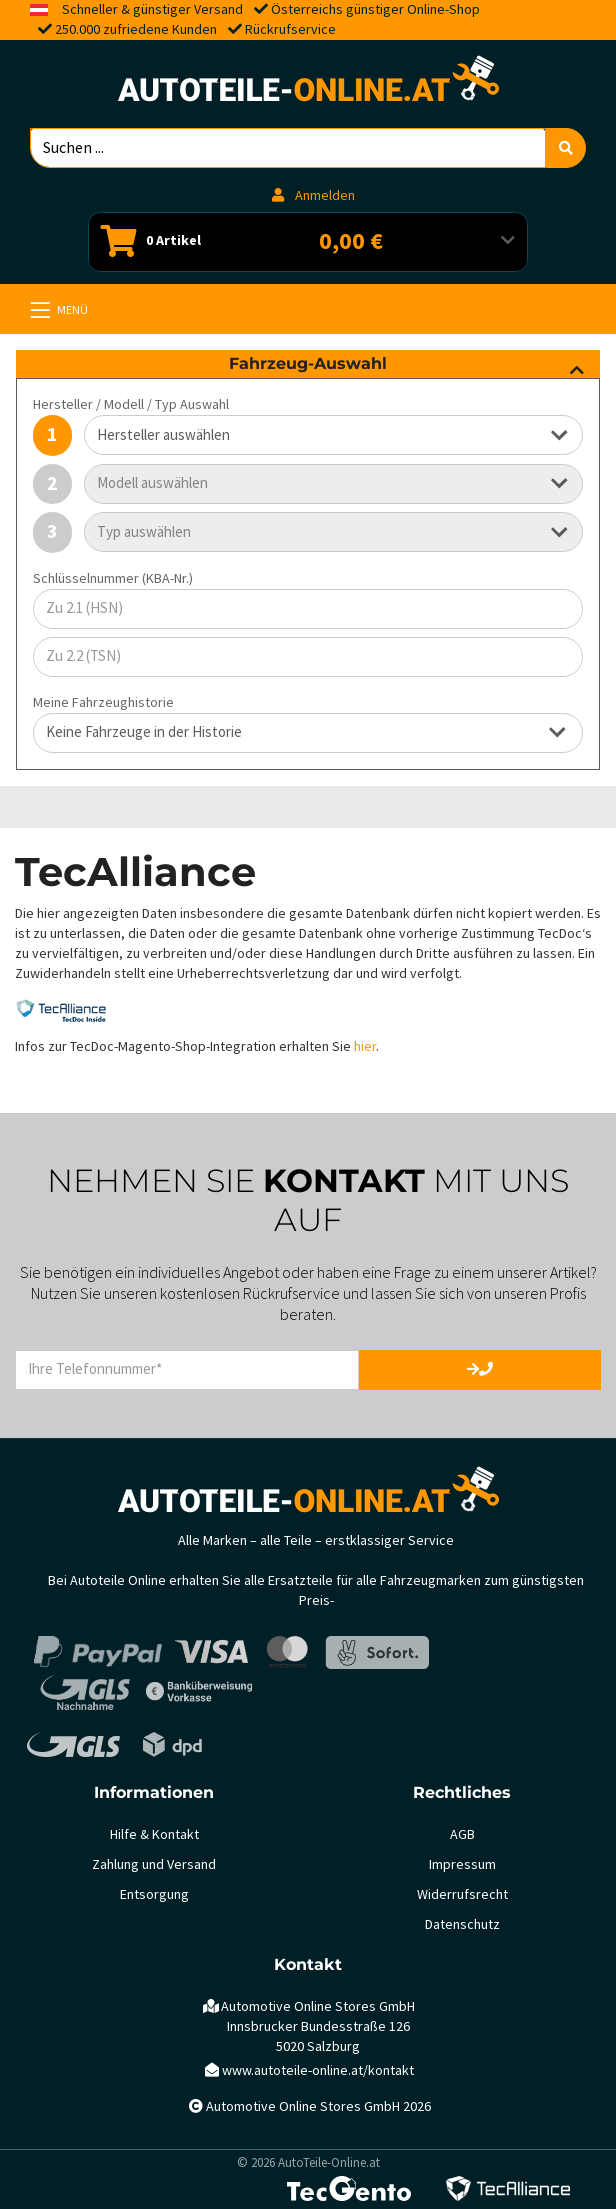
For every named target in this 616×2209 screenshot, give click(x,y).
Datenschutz (462, 1924)
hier (365, 1046)
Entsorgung (154, 1894)
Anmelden (313, 195)
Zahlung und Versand (154, 1864)
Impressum (462, 1864)
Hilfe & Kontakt (154, 1834)
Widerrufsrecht (462, 1894)
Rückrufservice (290, 29)
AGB (462, 1834)
